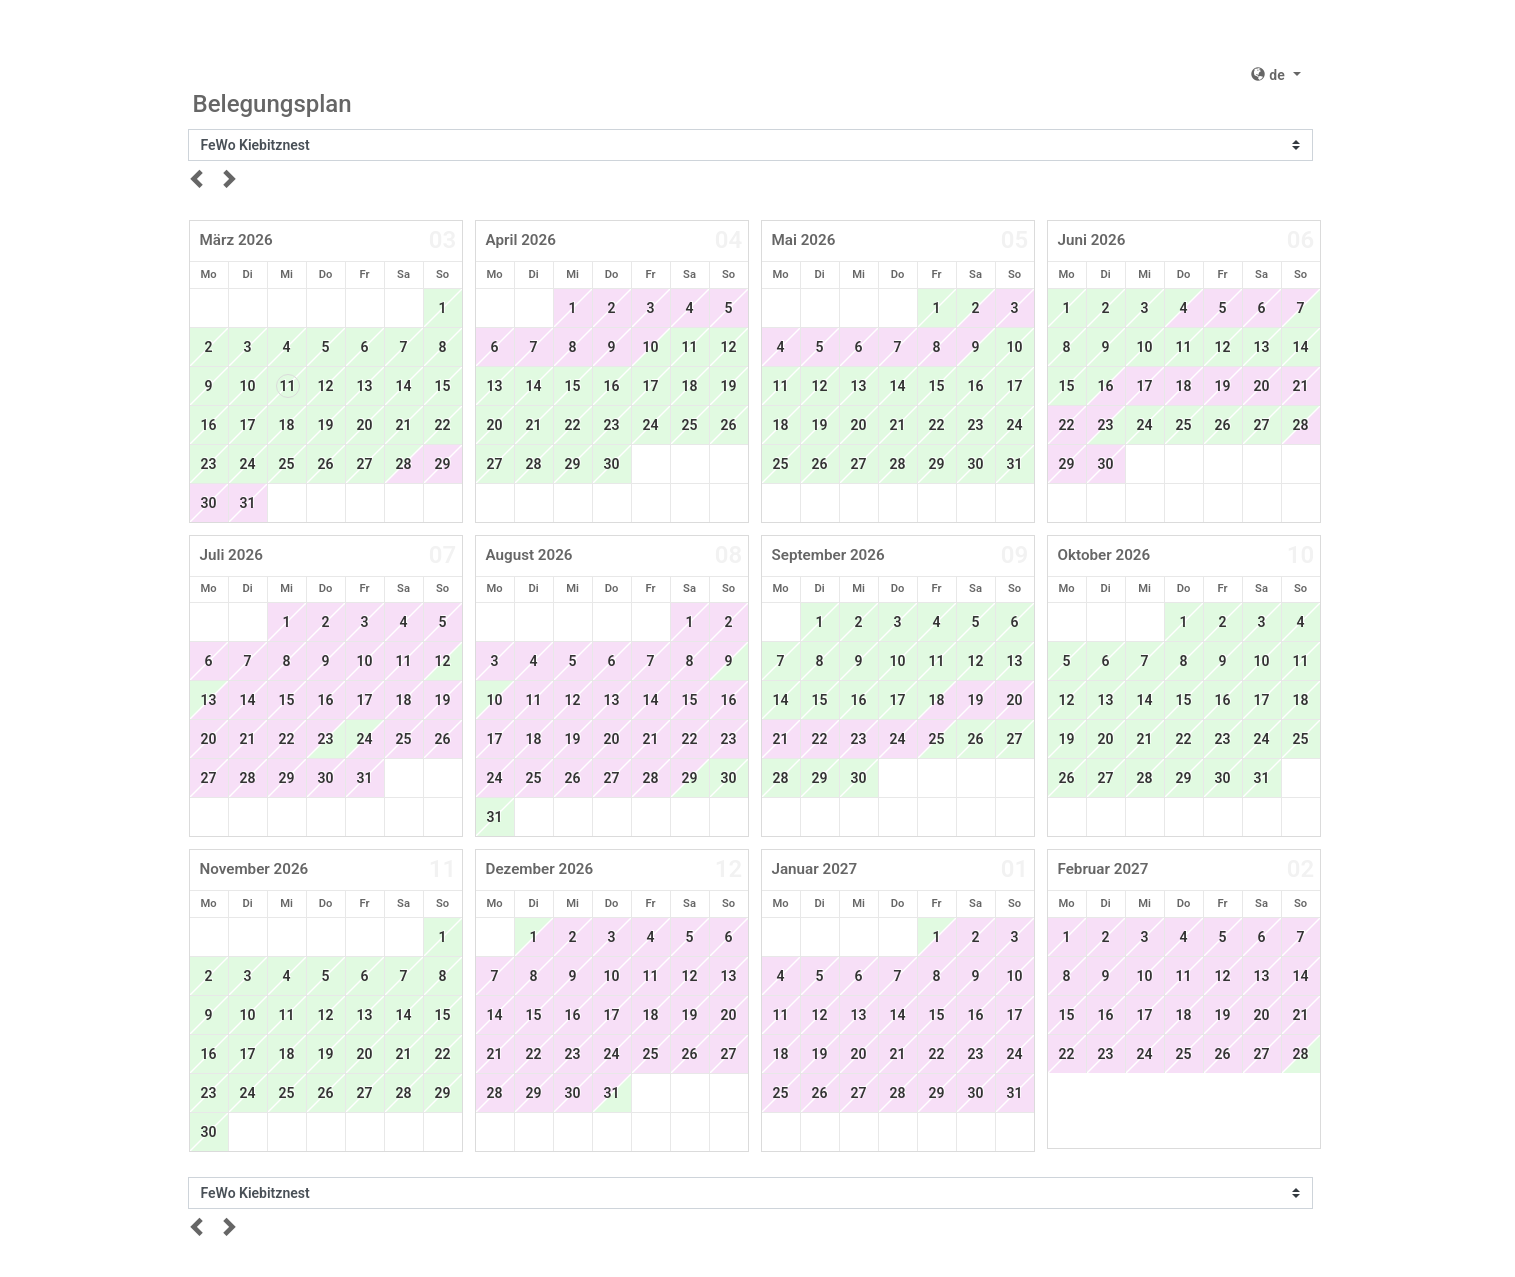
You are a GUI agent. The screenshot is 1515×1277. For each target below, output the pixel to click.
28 (534, 464)
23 (209, 464)
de (1270, 75)
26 (326, 464)
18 (287, 425)
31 (248, 503)
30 (209, 503)
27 (365, 464)
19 (326, 425)
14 (404, 386)
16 (209, 425)
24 (248, 464)
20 (365, 425)
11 (288, 386)
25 (287, 464)
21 (404, 425)
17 (248, 425)
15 (443, 386)
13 (365, 386)
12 (326, 386)
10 (248, 386)
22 (443, 425)
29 (443, 464)
